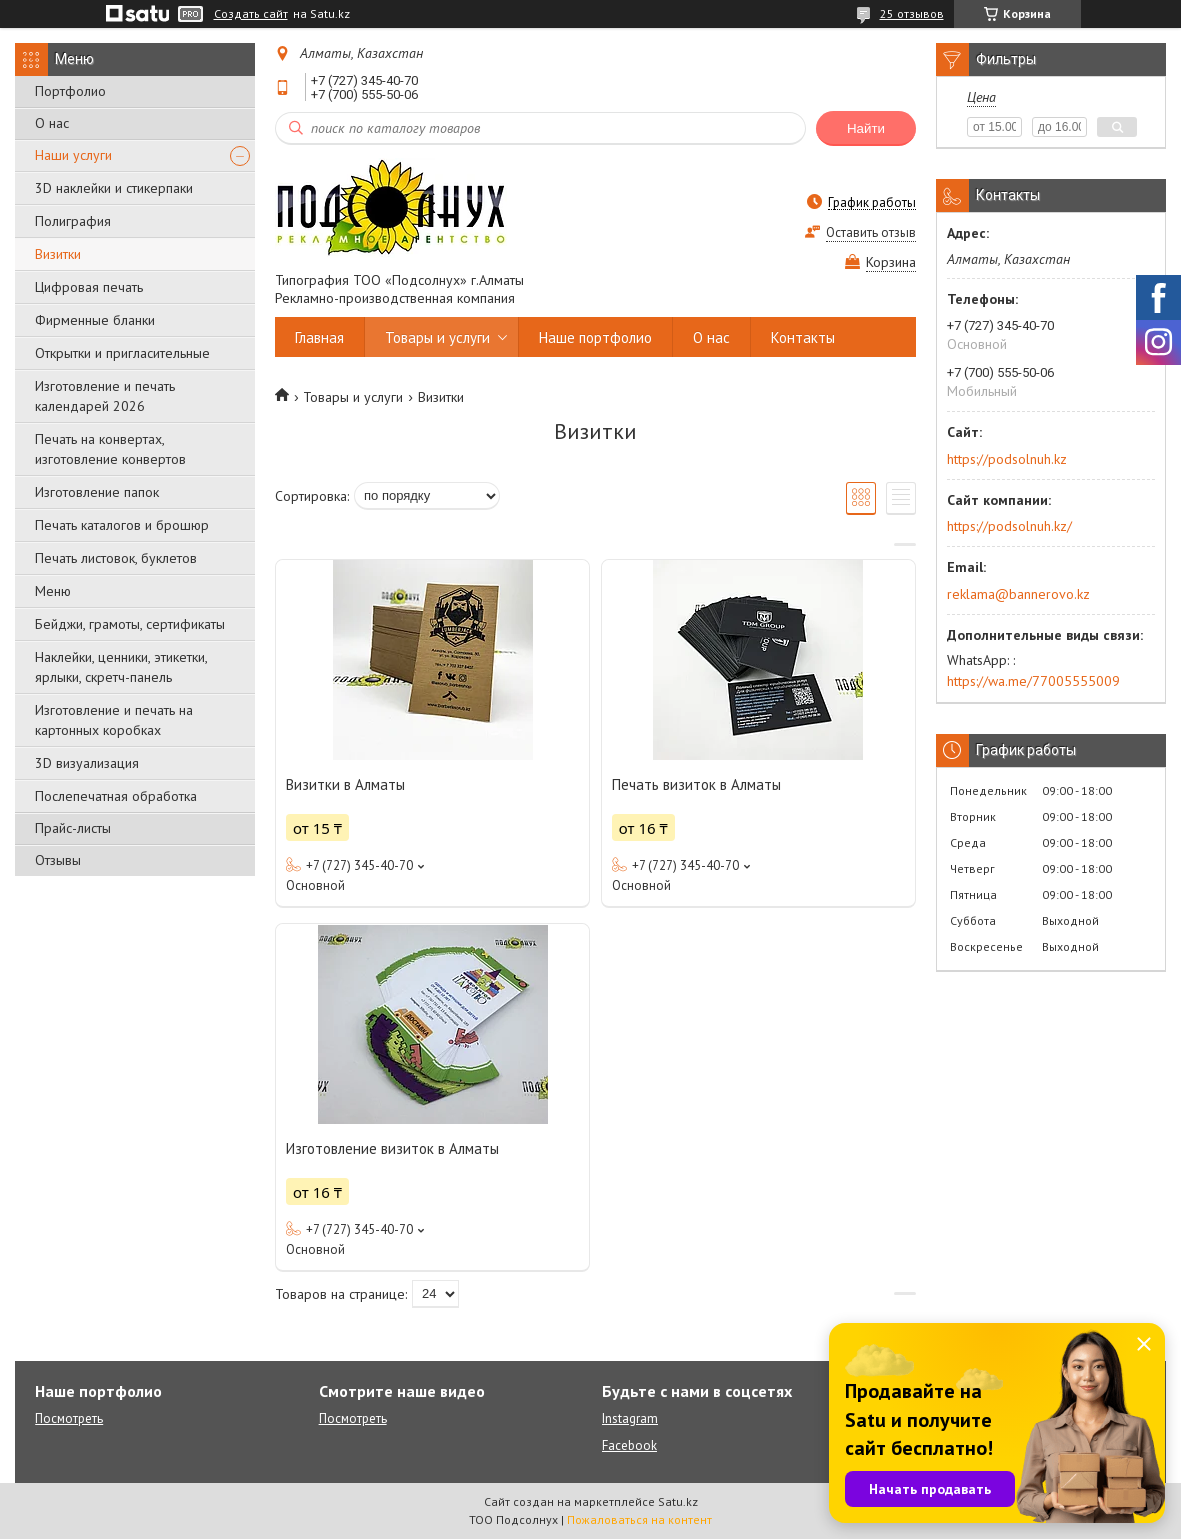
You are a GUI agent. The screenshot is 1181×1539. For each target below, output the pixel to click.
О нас (52, 123)
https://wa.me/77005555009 (1033, 681)
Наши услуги (73, 155)
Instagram (630, 1418)
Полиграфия (73, 221)
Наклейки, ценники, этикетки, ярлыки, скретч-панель (121, 667)
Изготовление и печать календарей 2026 (105, 396)
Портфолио (70, 91)
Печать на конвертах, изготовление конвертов (110, 449)
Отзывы (58, 860)
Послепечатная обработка (116, 796)
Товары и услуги (437, 337)
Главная (319, 337)
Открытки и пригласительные (122, 353)
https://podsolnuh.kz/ (1009, 526)
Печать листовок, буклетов (116, 558)
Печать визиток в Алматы (696, 784)
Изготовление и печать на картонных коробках (114, 720)
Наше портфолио (595, 337)
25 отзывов (912, 13)
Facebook (629, 1445)
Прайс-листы (73, 828)
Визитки (58, 254)
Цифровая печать (89, 287)
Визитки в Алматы (345, 784)
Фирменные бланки (95, 320)
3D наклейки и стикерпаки (114, 188)
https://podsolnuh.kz (1007, 459)
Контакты (803, 337)
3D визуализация (87, 763)
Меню (53, 591)
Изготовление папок (97, 492)
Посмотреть (69, 1418)
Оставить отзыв (871, 232)
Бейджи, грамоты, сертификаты (130, 624)
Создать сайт (251, 14)
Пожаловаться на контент (639, 1519)
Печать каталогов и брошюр (122, 525)
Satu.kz (678, 1501)
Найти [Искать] (866, 128)
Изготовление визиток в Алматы (392, 1148)
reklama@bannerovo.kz (1018, 594)
